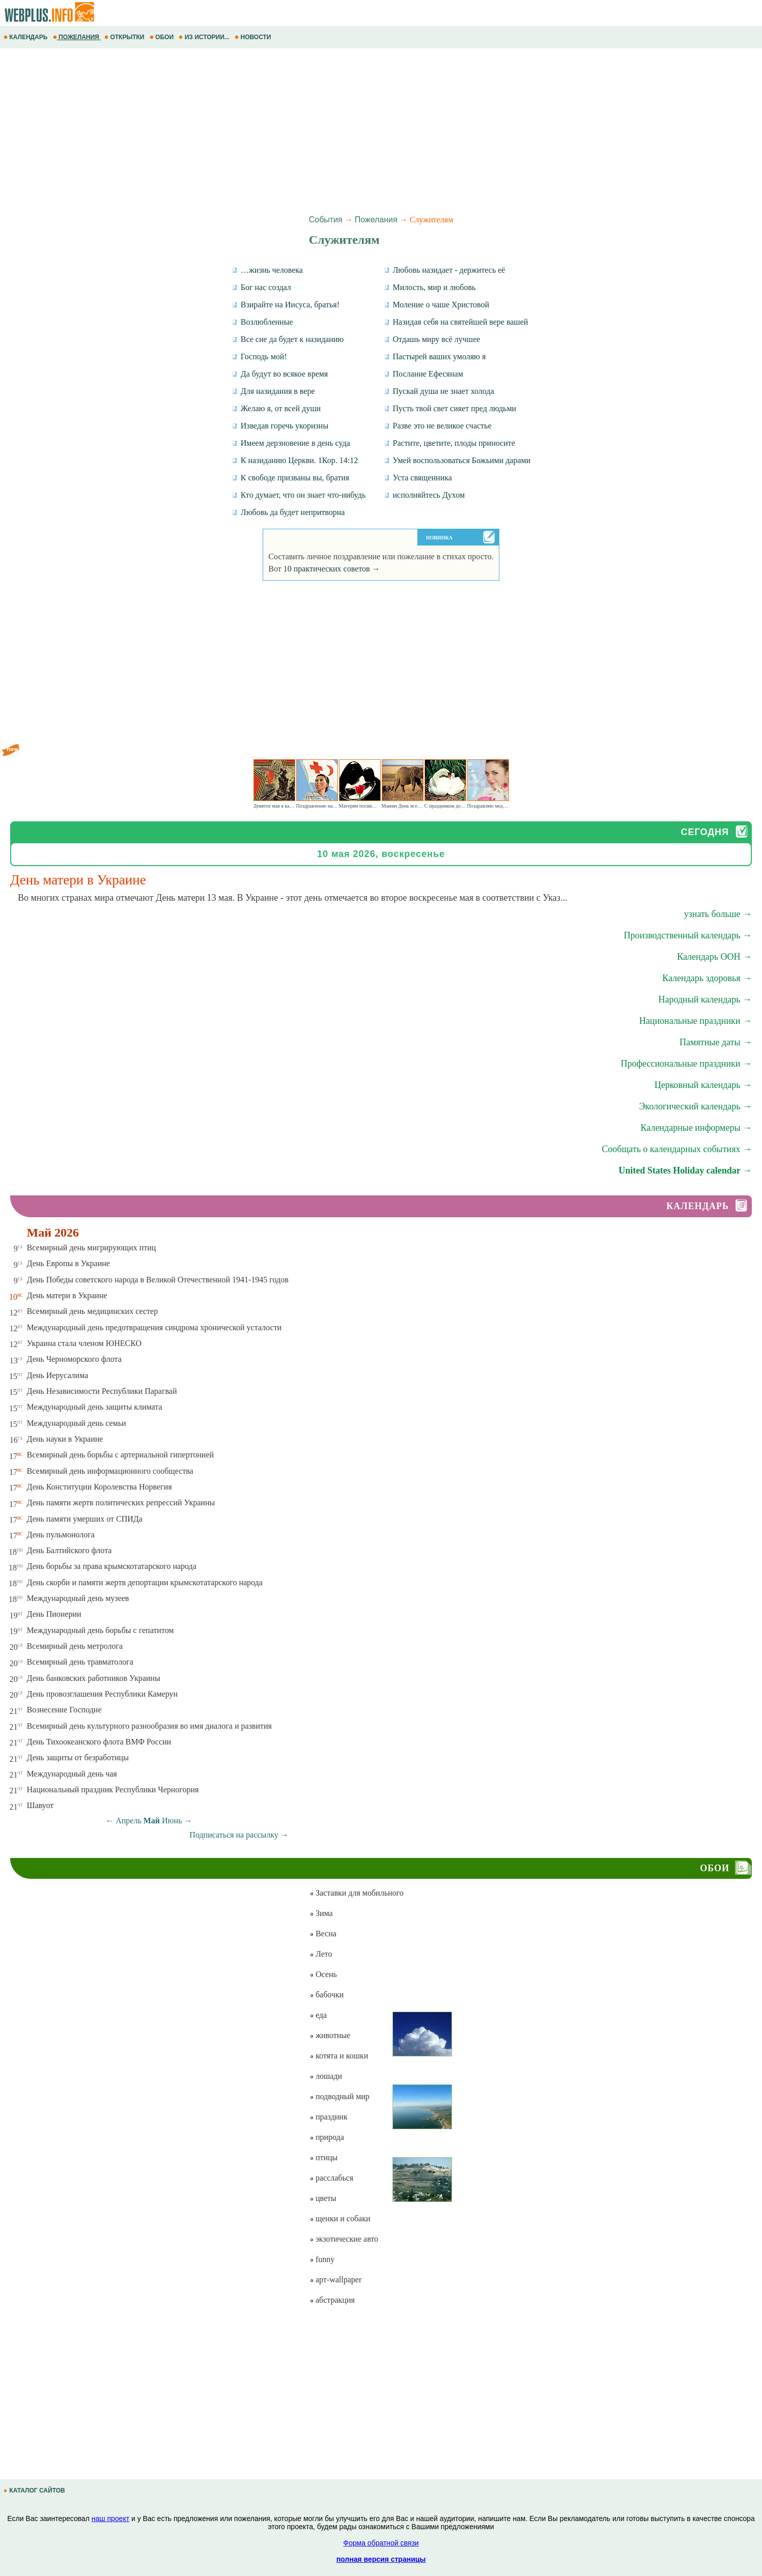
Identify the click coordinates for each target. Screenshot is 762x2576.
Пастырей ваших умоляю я (435, 356)
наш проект (110, 2518)
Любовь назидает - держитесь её (444, 270)
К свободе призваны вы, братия (290, 477)
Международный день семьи (76, 1423)
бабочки (326, 1994)
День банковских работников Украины (93, 1678)
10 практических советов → (332, 568)
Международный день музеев (78, 1598)
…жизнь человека (267, 270)
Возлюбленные (262, 322)
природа (326, 2137)
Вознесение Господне (64, 1709)
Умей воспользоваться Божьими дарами (457, 460)
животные (329, 2035)
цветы (322, 2198)
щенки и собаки (340, 2218)
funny (321, 2259)
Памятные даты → (716, 1042)
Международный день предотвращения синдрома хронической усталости (154, 1327)
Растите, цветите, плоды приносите (449, 443)
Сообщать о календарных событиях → (677, 1149)
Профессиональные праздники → (686, 1063)
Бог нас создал (261, 287)
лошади (325, 2076)
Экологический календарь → (695, 1106)
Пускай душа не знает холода (439, 391)
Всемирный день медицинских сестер (92, 1311)
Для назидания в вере (273, 391)
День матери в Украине (67, 1295)
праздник (328, 2116)
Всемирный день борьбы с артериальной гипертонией (120, 1454)
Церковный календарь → (703, 1085)
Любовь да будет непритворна (288, 512)
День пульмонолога (61, 1534)
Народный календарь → (705, 999)
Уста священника (418, 477)
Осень (323, 1974)
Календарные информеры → (696, 1128)
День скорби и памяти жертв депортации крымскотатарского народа (145, 1582)
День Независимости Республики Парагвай (102, 1391)
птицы (323, 2157)
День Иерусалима (58, 1375)
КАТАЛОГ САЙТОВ (35, 2490)
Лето (320, 1954)
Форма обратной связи (380, 2543)
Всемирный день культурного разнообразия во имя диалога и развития (149, 1726)
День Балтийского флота (69, 1550)
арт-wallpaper (335, 2279)
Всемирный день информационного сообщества (110, 1471)
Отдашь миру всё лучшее (432, 339)
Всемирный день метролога (75, 1646)
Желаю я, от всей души (276, 408)
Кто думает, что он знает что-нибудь (299, 495)
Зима (321, 1913)
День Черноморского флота (74, 1359)
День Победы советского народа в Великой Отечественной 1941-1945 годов (158, 1279)
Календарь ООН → (714, 957)
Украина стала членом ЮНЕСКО (84, 1343)
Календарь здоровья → (707, 978)
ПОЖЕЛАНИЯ (77, 37)
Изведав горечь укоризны (280, 425)
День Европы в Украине (68, 1263)
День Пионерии (54, 1614)
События (326, 219)
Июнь (172, 1820)
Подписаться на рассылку (238, 1834)
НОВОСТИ (254, 37)
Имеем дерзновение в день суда (291, 443)
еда (318, 2015)
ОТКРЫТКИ (125, 37)
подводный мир (339, 2096)
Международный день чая (72, 1773)
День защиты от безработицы (78, 1757)
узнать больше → (718, 914)
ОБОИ (163, 37)
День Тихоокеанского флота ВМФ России (99, 1741)
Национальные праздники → (695, 1021)
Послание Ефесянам (423, 373)
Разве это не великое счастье (438, 425)
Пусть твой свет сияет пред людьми (450, 408)
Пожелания (376, 219)
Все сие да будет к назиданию (288, 339)
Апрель (129, 1820)
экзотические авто (343, 2239)
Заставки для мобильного (356, 1892)
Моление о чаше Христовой (437, 304)
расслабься (331, 2177)
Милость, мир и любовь (430, 287)
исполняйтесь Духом (424, 495)
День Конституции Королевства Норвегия (99, 1486)
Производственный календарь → (688, 935)
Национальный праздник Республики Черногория (113, 1789)
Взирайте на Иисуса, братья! (286, 304)
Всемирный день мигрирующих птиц (91, 1247)
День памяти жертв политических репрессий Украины (121, 1502)
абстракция (332, 2300)
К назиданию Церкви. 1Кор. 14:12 (295, 460)
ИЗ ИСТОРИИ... (205, 37)
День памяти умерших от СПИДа (85, 1518)
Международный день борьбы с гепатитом (100, 1630)
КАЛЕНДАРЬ (26, 37)
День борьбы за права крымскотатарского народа (111, 1566)
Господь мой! (259, 356)
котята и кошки (338, 2055)
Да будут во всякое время (280, 373)
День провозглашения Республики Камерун (102, 1694)
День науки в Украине (65, 1439)
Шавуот (40, 1805)
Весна (322, 1933)
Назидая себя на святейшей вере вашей (456, 322)
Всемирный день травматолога (80, 1661)
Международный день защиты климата (94, 1407)
